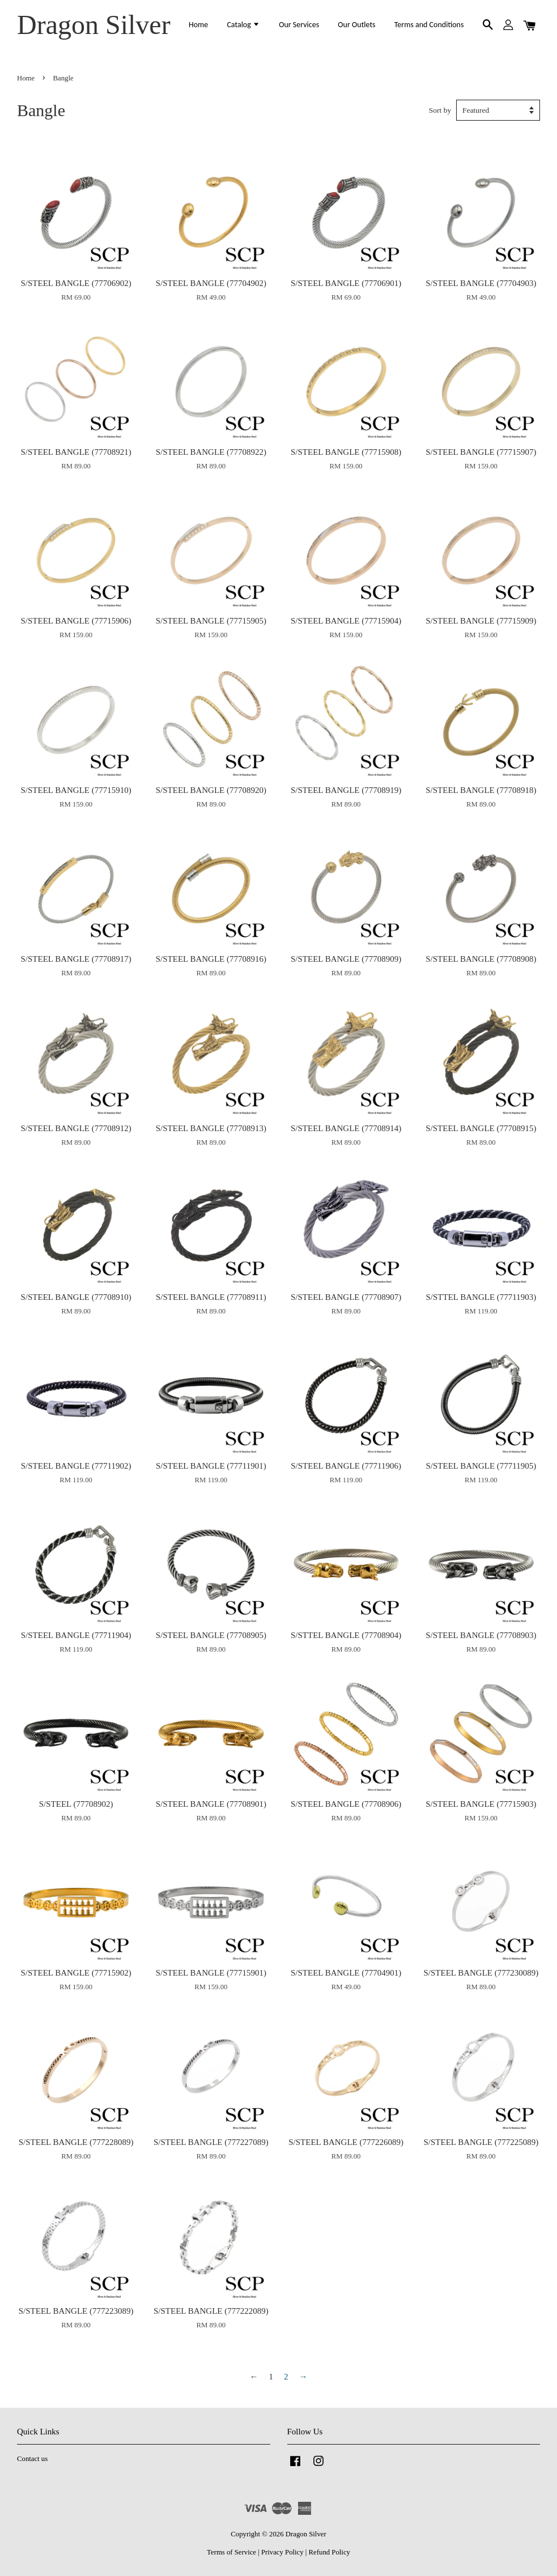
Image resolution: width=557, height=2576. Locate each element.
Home (198, 24)
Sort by (440, 110)
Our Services (299, 24)
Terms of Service (231, 2552)
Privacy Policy (282, 2552)
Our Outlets (356, 24)
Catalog (243, 24)
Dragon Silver (94, 25)
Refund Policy (329, 2552)
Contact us (32, 2459)
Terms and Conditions (429, 24)
